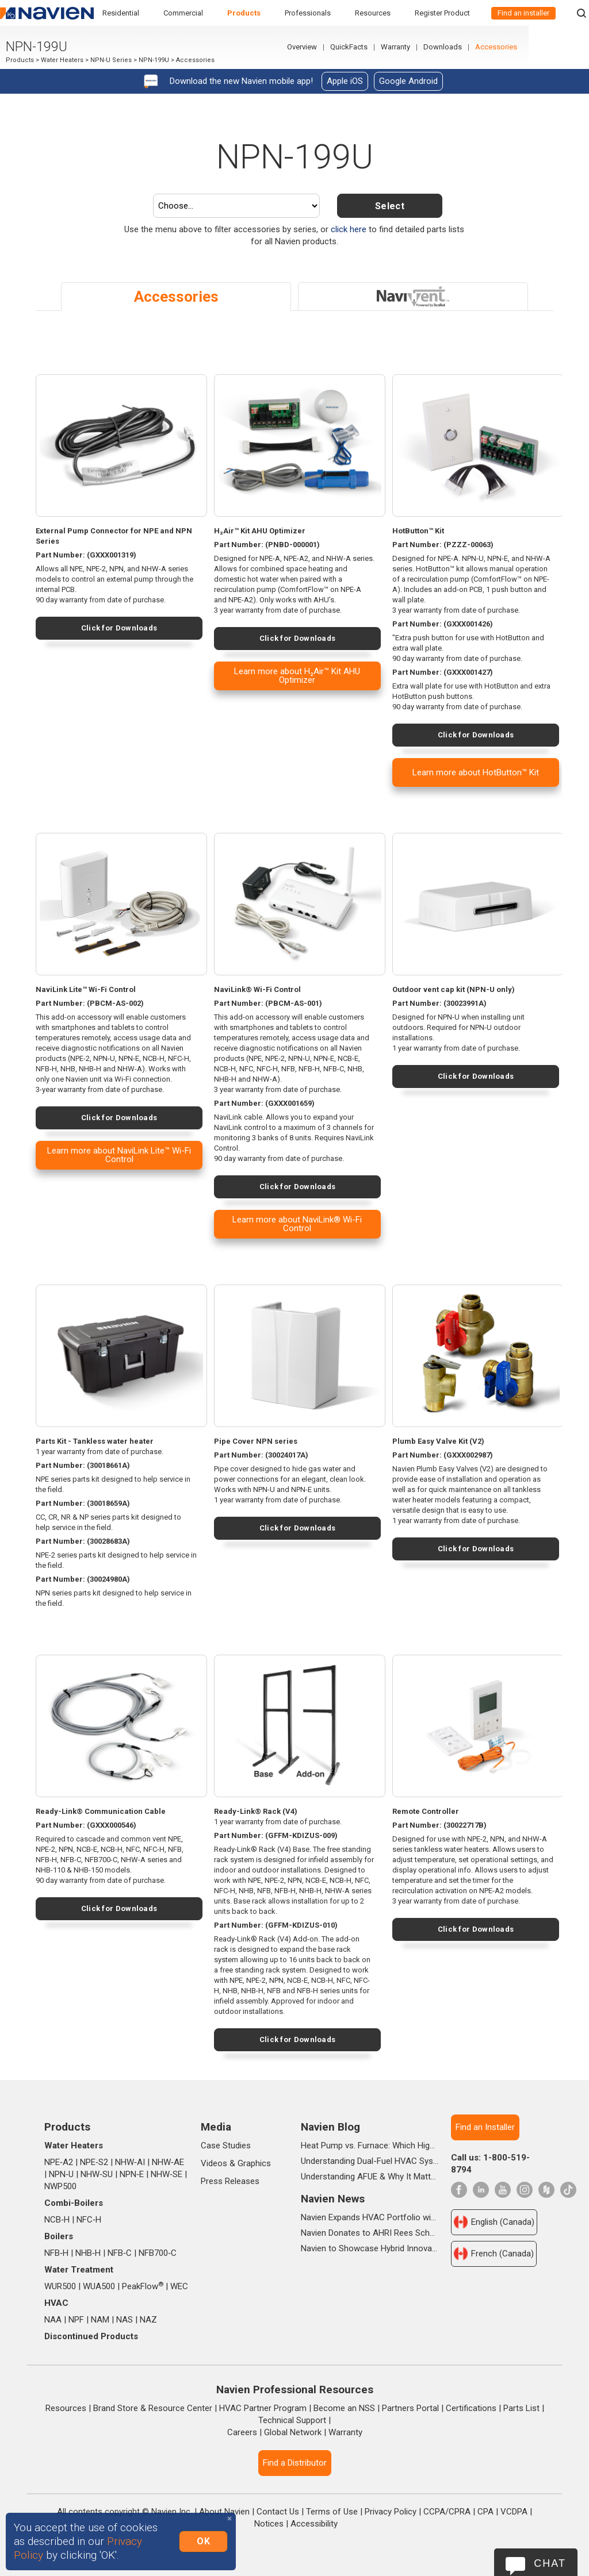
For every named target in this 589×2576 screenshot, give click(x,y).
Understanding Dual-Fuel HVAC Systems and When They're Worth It (369, 2161)
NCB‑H (57, 2219)
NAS (124, 2319)
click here (348, 229)
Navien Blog (330, 2126)
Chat (550, 2563)
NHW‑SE (166, 2174)
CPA (485, 2511)
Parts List (521, 2408)
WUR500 (60, 2286)
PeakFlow (142, 2286)
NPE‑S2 (94, 2162)
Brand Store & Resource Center (152, 2408)
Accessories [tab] (176, 296)
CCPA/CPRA (447, 2511)
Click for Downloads (119, 628)
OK (203, 2541)
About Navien (224, 2511)
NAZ (148, 2319)
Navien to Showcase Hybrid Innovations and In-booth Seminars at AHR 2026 (369, 2248)
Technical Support (292, 2420)
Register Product (442, 13)
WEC (179, 2286)
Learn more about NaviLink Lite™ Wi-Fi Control (119, 1154)
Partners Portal (410, 2408)
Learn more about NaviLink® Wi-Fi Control (297, 1223)
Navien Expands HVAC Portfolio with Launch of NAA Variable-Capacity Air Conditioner (369, 2217)
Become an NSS (344, 2408)
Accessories (556, 48)
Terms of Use (332, 2511)
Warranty (456, 48)
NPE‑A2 (58, 2162)
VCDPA (513, 2511)
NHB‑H (88, 2253)
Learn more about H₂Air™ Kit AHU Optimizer (297, 675)
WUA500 (99, 2286)
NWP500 (60, 2186)
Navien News (333, 2198)
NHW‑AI (130, 2162)
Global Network (293, 2432)
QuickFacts (409, 48)
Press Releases (230, 2181)
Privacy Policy (390, 2511)
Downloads (503, 48)
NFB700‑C (158, 2253)
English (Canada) (494, 2222)
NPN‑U (61, 2174)
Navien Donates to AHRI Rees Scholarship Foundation (369, 2233)
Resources (373, 13)
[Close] (229, 2519)
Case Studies (226, 2145)
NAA (53, 2319)
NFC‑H (89, 2219)
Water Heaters (62, 61)
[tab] (413, 296)
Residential (120, 13)
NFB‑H (56, 2253)
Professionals (308, 13)
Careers (242, 2432)
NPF (76, 2319)
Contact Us (278, 2511)
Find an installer (523, 13)
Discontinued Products (91, 2336)
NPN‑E (132, 2174)
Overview (362, 48)
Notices (269, 2524)
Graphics (254, 2163)
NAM (100, 2319)
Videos (214, 2163)
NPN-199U (154, 61)
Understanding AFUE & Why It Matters (369, 2176)
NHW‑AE (168, 2162)
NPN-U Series (111, 61)
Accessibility (314, 2524)
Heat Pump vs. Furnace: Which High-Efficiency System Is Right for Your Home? (369, 2145)
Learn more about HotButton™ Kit (475, 772)
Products (244, 13)
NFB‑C (120, 2253)
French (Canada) (494, 2253)
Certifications (471, 2408)
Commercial (183, 13)
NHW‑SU (97, 2174)
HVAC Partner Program (263, 2408)
